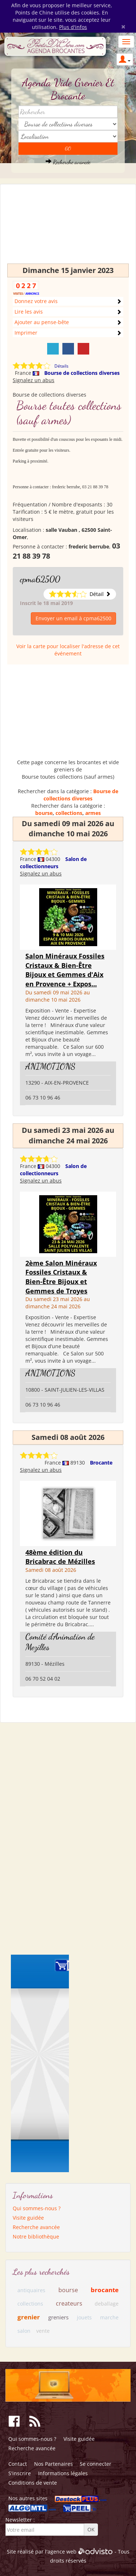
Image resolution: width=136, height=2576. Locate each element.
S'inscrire (19, 2473)
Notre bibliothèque (36, 2236)
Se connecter (95, 2463)
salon (23, 2330)
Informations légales (63, 2473)
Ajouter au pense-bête (42, 322)
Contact (17, 2463)
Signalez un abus (33, 380)
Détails (61, 366)
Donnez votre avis (36, 301)
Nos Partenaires (53, 2463)
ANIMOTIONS (50, 1066)
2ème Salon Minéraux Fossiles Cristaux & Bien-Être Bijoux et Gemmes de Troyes (61, 1277)
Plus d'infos (73, 27)
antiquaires (31, 2290)
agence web (62, 2551)
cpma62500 (40, 579)
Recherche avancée (68, 161)
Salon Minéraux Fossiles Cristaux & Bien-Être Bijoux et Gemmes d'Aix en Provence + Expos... (64, 970)
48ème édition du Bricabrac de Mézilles (60, 1557)
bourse (44, 812)
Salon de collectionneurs (53, 863)
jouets (84, 2317)
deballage (107, 2303)
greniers (58, 2317)
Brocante (101, 1462)
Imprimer (26, 332)
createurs (69, 2303)
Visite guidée (28, 2217)
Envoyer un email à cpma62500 (73, 618)
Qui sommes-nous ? (37, 2208)
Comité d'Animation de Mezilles (60, 1641)
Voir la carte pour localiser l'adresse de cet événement (68, 650)
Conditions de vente (32, 2482)
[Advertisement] (68, 227)
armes (93, 812)
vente (43, 2330)
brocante (105, 2290)
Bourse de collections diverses (82, 372)
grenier (28, 2317)
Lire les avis (29, 311)
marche (109, 2317)
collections (68, 812)
